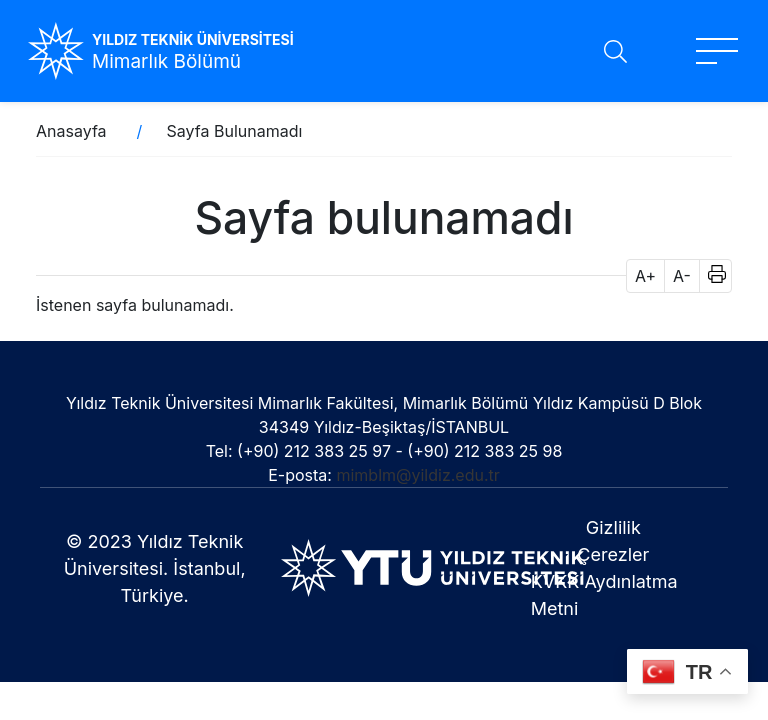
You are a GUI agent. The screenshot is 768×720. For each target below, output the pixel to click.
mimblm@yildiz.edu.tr (417, 475)
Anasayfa (71, 131)
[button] (710, 276)
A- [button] (682, 276)
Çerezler (613, 554)
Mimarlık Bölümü (166, 61)
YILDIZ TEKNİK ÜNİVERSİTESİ (193, 39)
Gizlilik (613, 527)
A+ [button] (645, 276)
